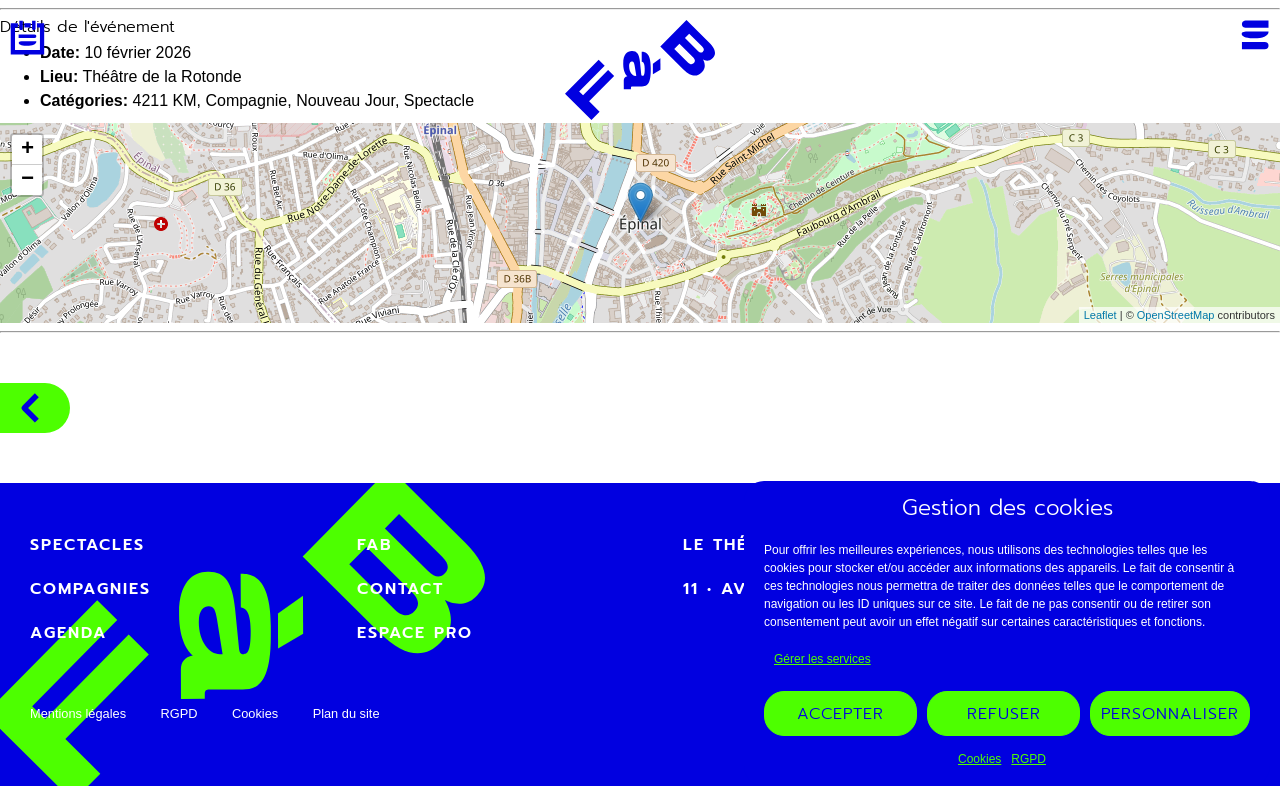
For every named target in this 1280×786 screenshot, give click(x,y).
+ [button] (27, 150)
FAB (375, 545)
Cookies (979, 759)
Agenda (27, 37)
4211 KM (164, 100)
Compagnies (30, 408)
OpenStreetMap (1176, 315)
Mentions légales (78, 713)
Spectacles (87, 545)
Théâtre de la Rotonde (161, 76)
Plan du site (346, 713)
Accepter (840, 714)
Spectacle (439, 100)
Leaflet (1100, 315)
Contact (400, 589)
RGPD (1028, 759)
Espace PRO (415, 633)
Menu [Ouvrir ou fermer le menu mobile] (1255, 35)
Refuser (1004, 714)
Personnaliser (1170, 714)
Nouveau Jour (345, 100)
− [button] (27, 180)
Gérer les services (822, 659)
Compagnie (246, 100)
